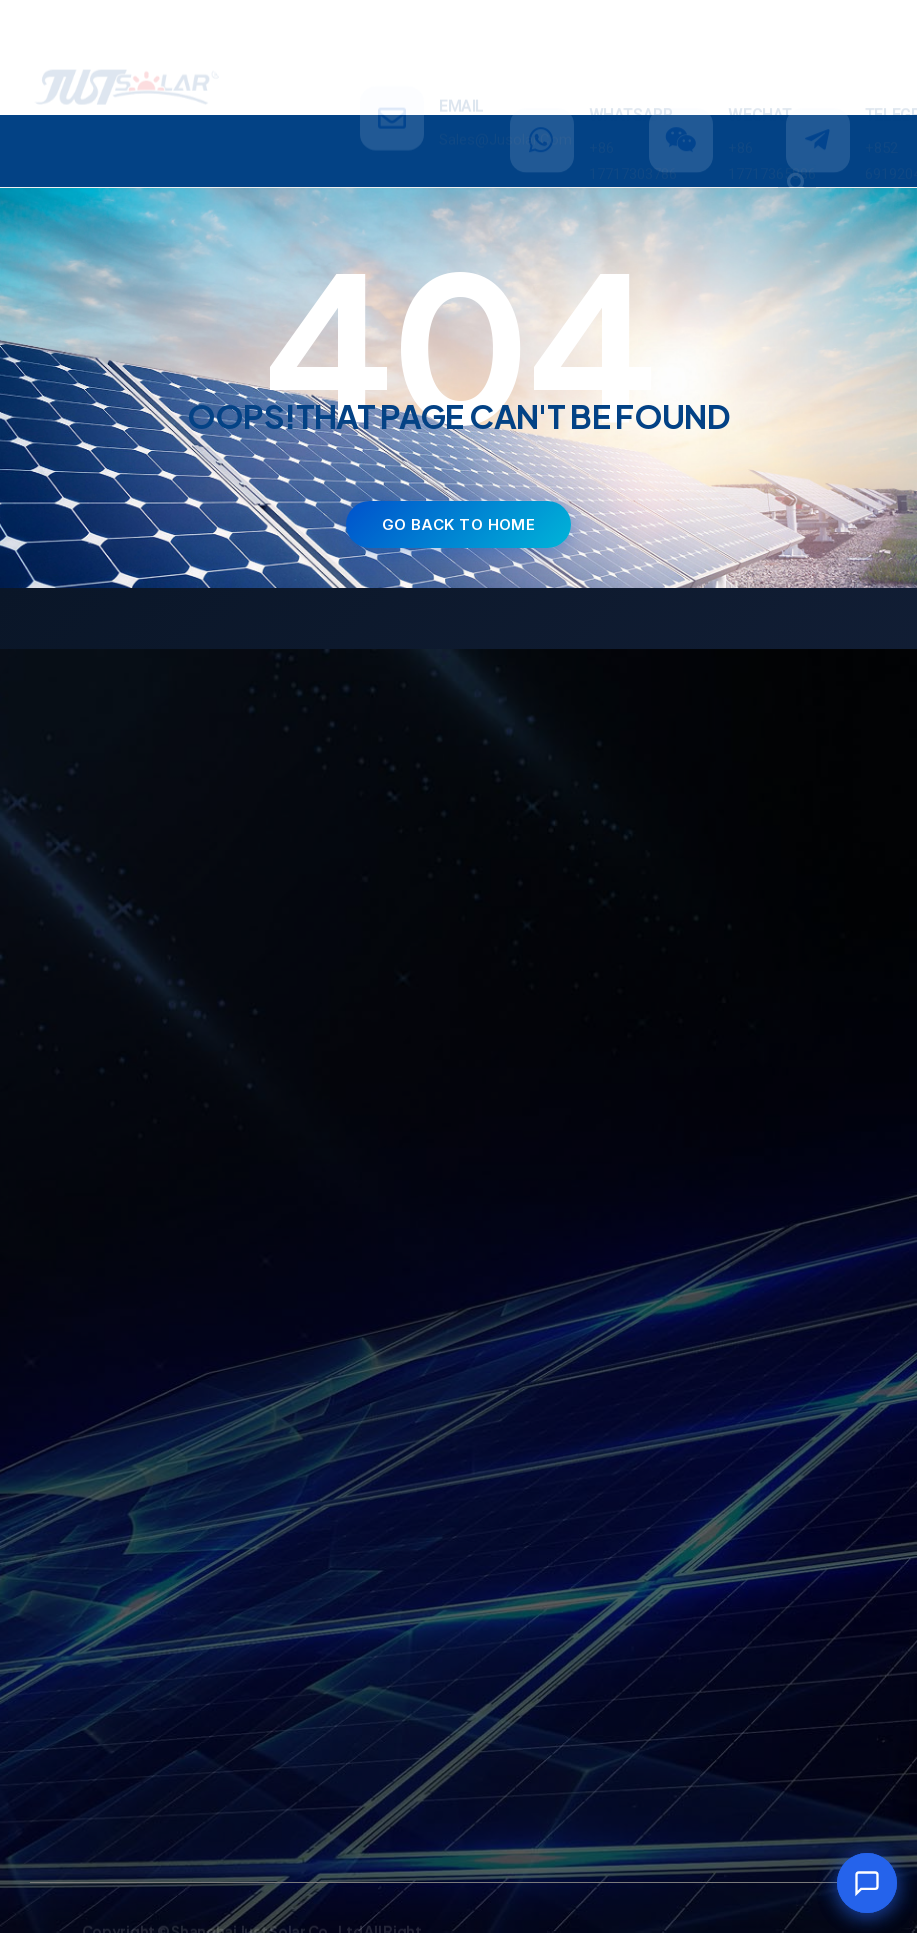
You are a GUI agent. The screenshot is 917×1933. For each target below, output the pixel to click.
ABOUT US (591, 132)
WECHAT (760, 32)
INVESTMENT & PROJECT (406, 132)
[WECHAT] (681, 58)
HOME (78, 132)
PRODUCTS (207, 133)
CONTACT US (405, 168)
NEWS (707, 132)
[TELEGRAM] (818, 58)
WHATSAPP (631, 32)
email (461, 45)
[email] (392, 58)
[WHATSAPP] (542, 58)
